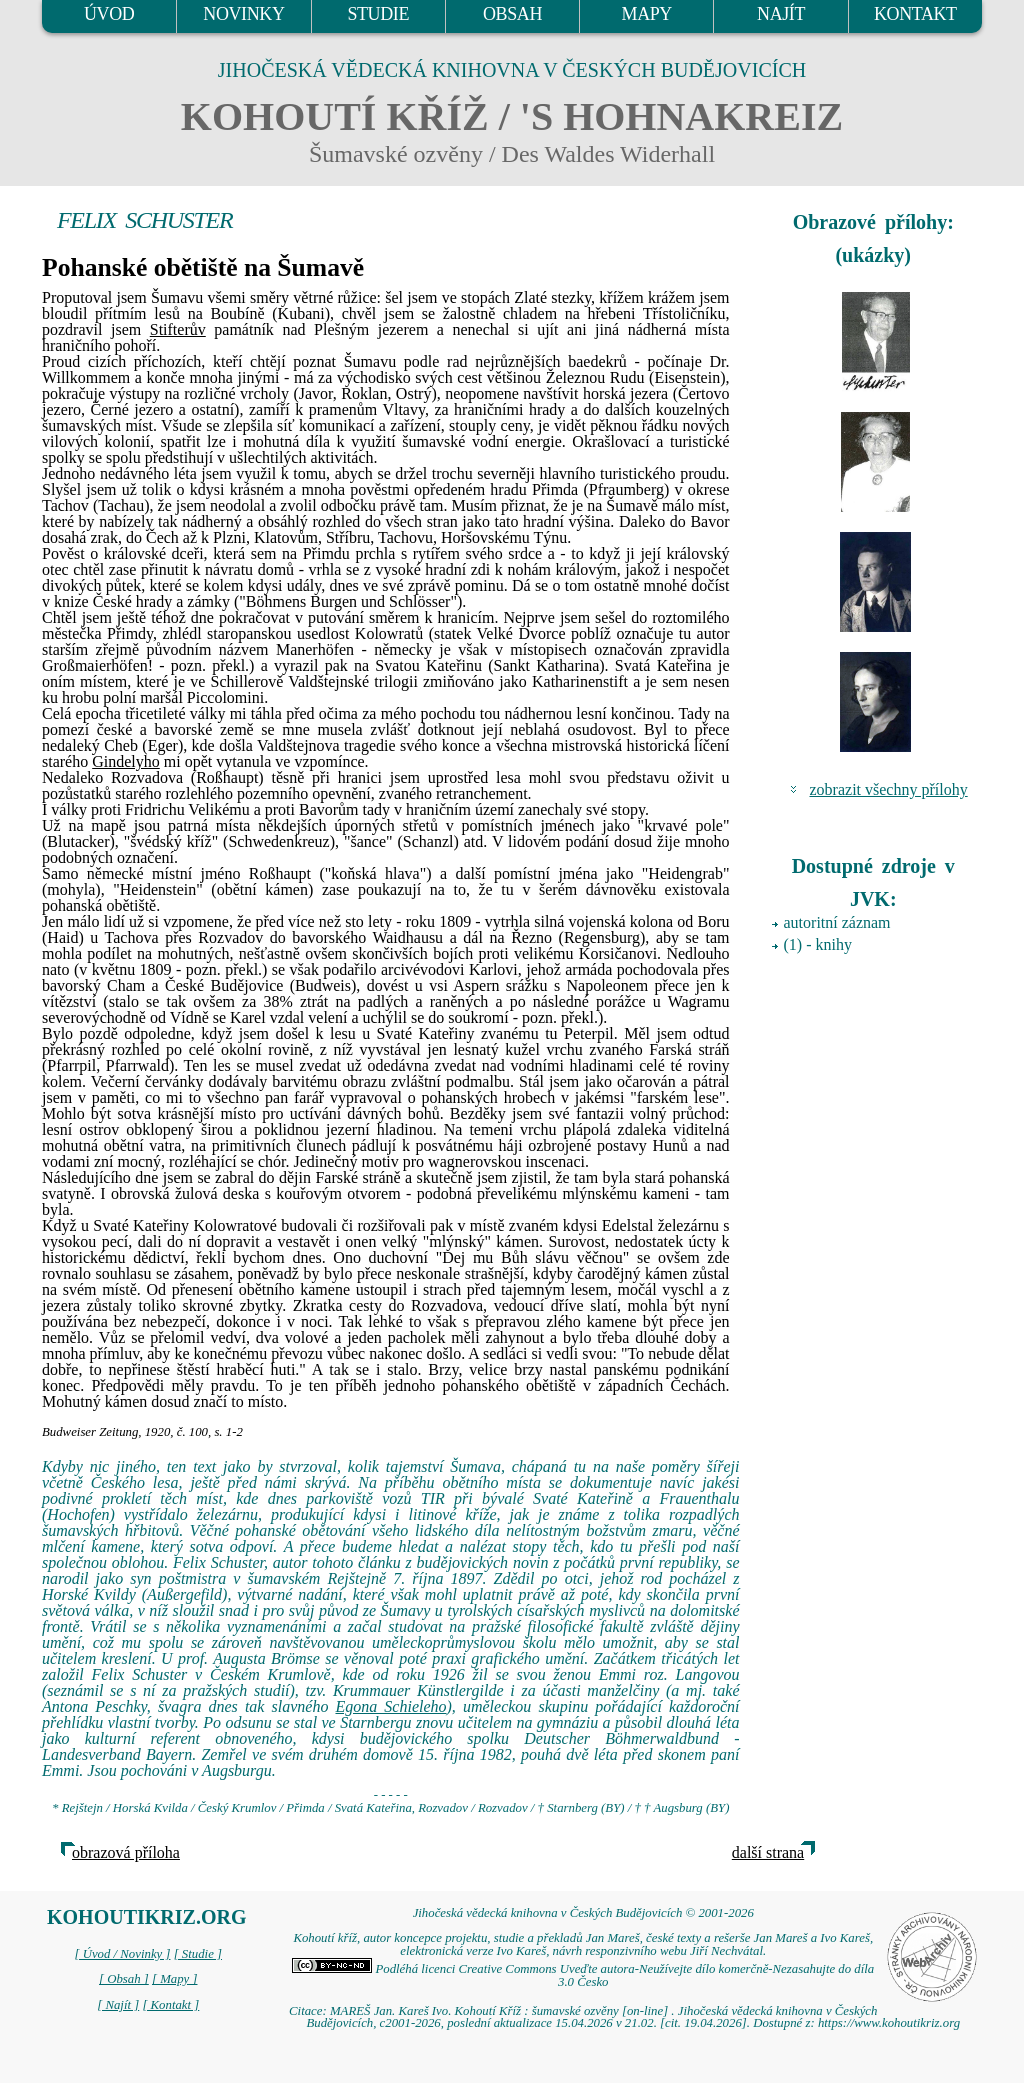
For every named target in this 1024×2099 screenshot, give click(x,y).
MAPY (647, 14)
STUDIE (378, 14)
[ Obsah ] (124, 1979)
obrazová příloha (126, 1852)
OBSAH (512, 14)
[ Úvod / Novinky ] (122, 1954)
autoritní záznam (837, 922)
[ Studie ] (198, 1954)
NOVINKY (243, 14)
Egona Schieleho (390, 1706)
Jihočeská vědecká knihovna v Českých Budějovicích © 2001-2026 (583, 1913)
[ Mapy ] (175, 1979)
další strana (768, 1852)
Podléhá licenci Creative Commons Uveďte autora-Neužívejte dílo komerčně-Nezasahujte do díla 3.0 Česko (583, 1975)
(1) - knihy (818, 944)
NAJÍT (781, 14)
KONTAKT (915, 14)
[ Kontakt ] (170, 2005)
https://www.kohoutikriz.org (889, 2023)
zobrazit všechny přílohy (889, 789)
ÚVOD (109, 14)
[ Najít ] (118, 2005)
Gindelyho (126, 761)
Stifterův (178, 329)
